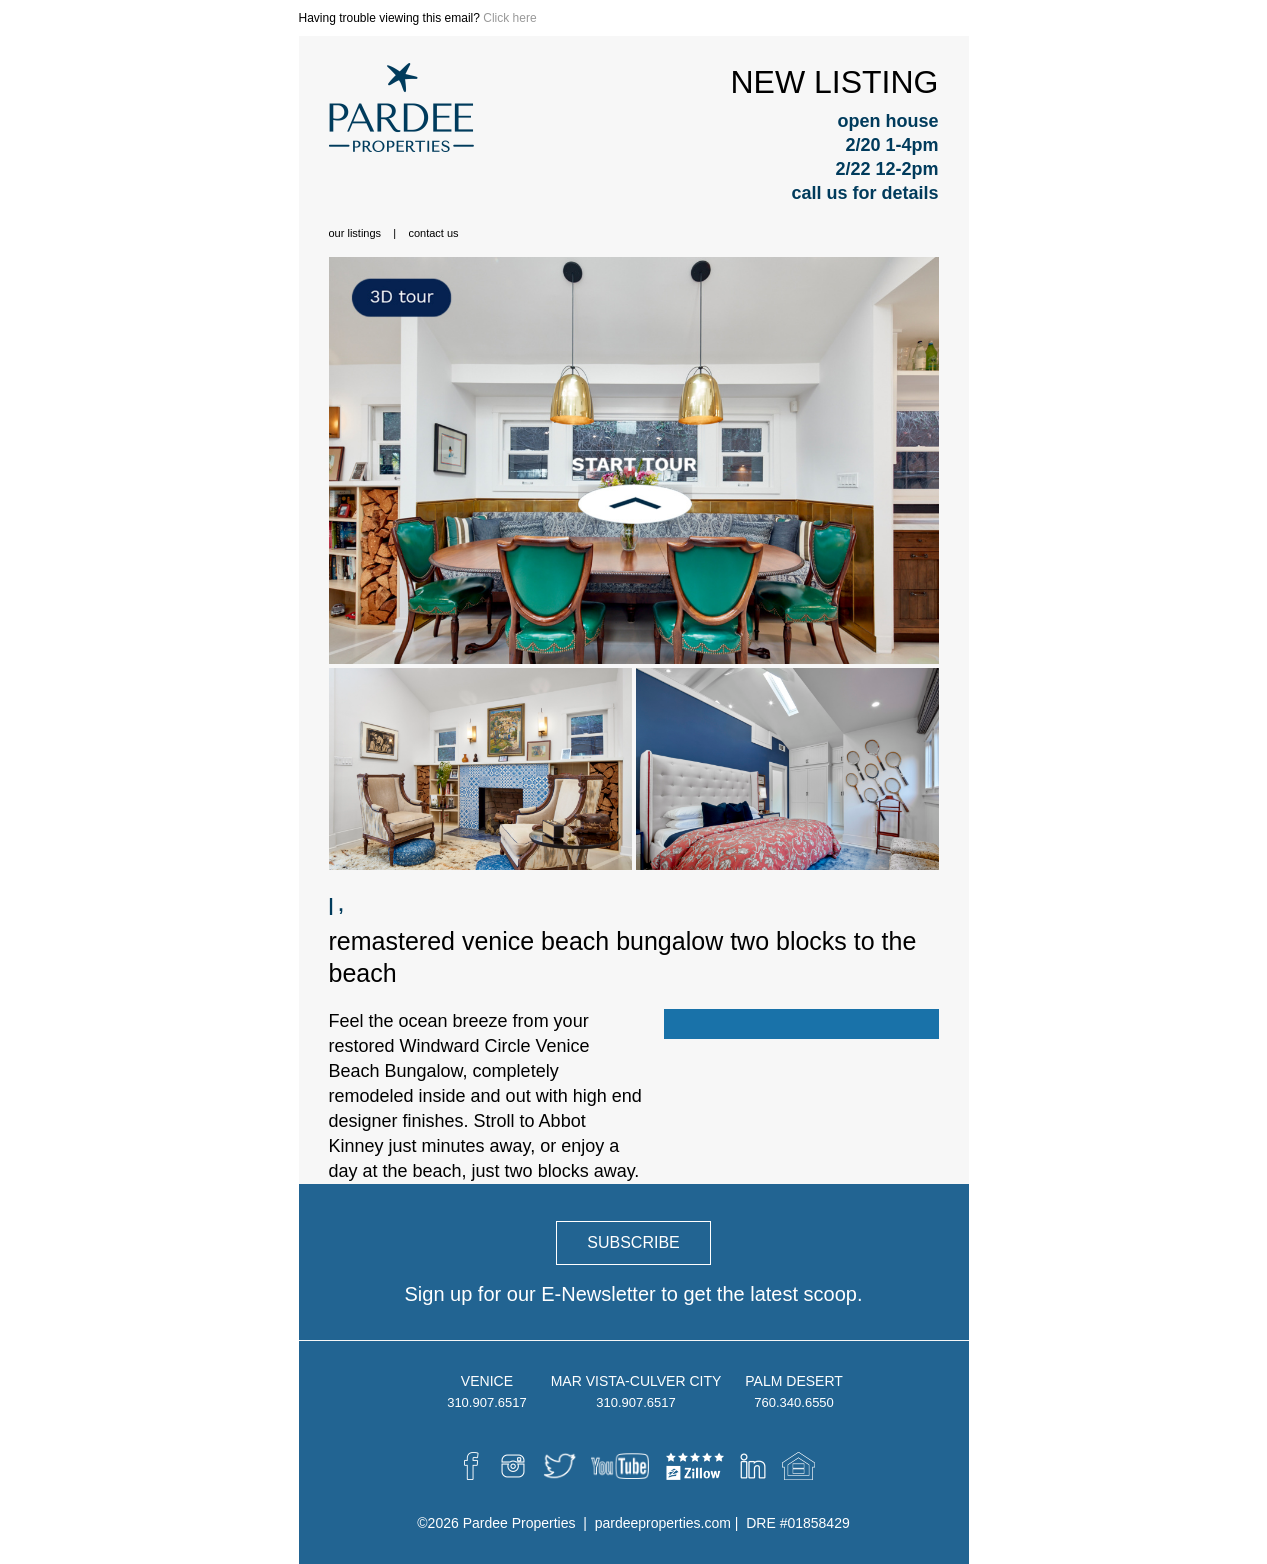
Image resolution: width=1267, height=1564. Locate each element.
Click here (509, 18)
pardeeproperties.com (663, 1523)
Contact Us (433, 233)
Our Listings (355, 233)
